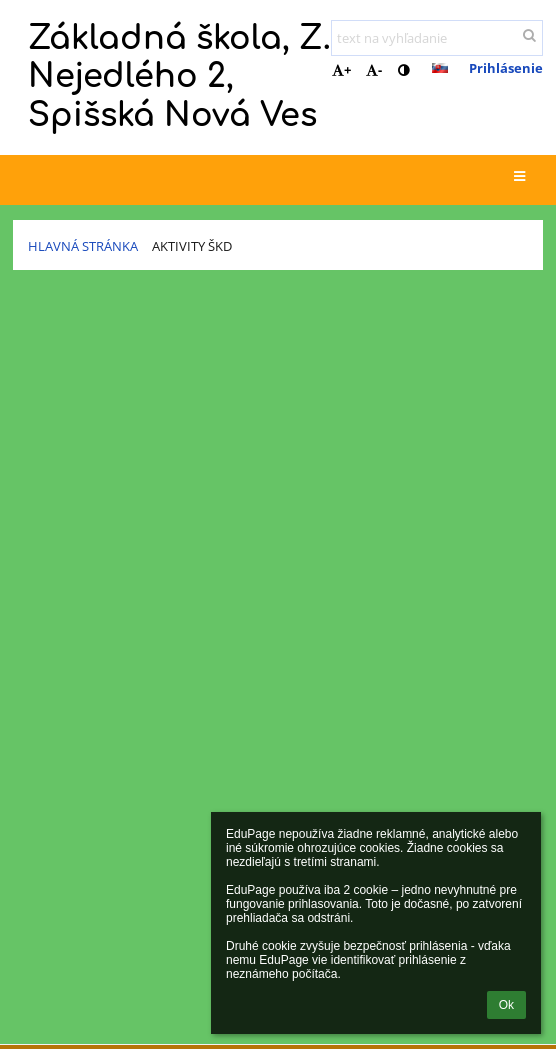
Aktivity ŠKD (192, 246)
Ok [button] (506, 1005)
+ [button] (341, 70)
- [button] (374, 70)
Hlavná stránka (83, 246)
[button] (440, 68)
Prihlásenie (506, 68)
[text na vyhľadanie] (437, 38)
